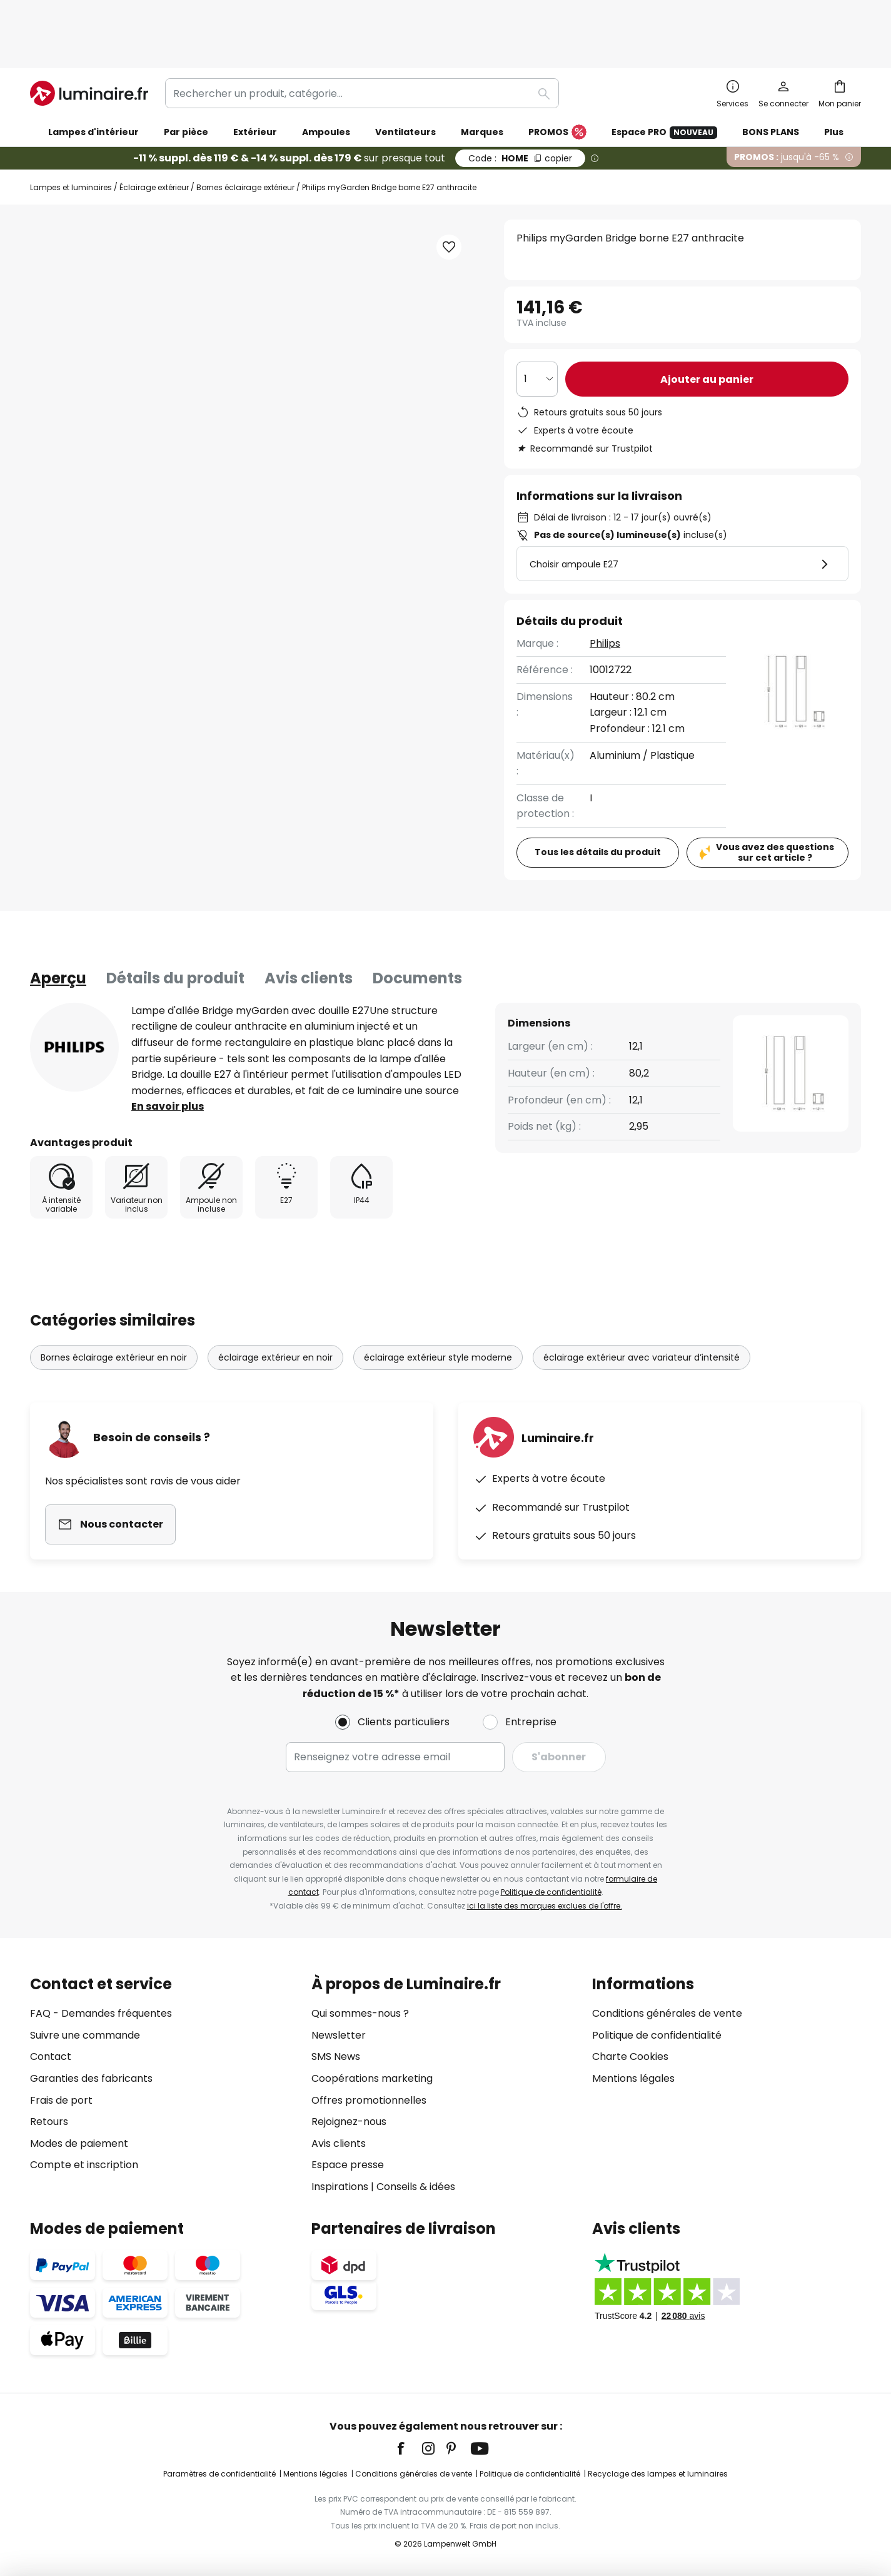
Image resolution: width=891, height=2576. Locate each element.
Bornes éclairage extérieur (245, 134)
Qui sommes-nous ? (360, 2013)
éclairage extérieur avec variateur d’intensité (641, 1304)
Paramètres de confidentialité (219, 2473)
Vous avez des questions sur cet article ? (775, 799)
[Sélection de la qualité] (537, 325)
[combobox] (362, 40)
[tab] (58, 925)
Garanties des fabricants (91, 2078)
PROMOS (557, 79)
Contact (50, 2056)
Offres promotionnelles (368, 2100)
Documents (417, 925)
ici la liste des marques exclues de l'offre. (544, 1905)
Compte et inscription (84, 2165)
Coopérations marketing (372, 2078)
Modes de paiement (79, 2143)
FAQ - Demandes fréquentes (101, 2013)
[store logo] (89, 40)
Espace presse (347, 2165)
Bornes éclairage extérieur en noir (114, 1304)
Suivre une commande (85, 2035)
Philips (605, 590)
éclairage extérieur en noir (275, 1304)
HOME (520, 105)
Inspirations (339, 2186)
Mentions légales (633, 2078)
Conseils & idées (415, 2186)
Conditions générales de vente (667, 2013)
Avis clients (308, 925)
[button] (138, 504)
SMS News (335, 2056)
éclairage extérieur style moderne (438, 1304)
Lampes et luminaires (71, 134)
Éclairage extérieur (154, 134)
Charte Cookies (630, 2056)
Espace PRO (664, 79)
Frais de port (61, 2100)
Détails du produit (175, 925)
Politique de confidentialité (551, 1892)
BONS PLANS (770, 79)
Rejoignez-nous (348, 2121)
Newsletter (338, 2035)
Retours (49, 2121)
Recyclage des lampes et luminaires (658, 2473)
